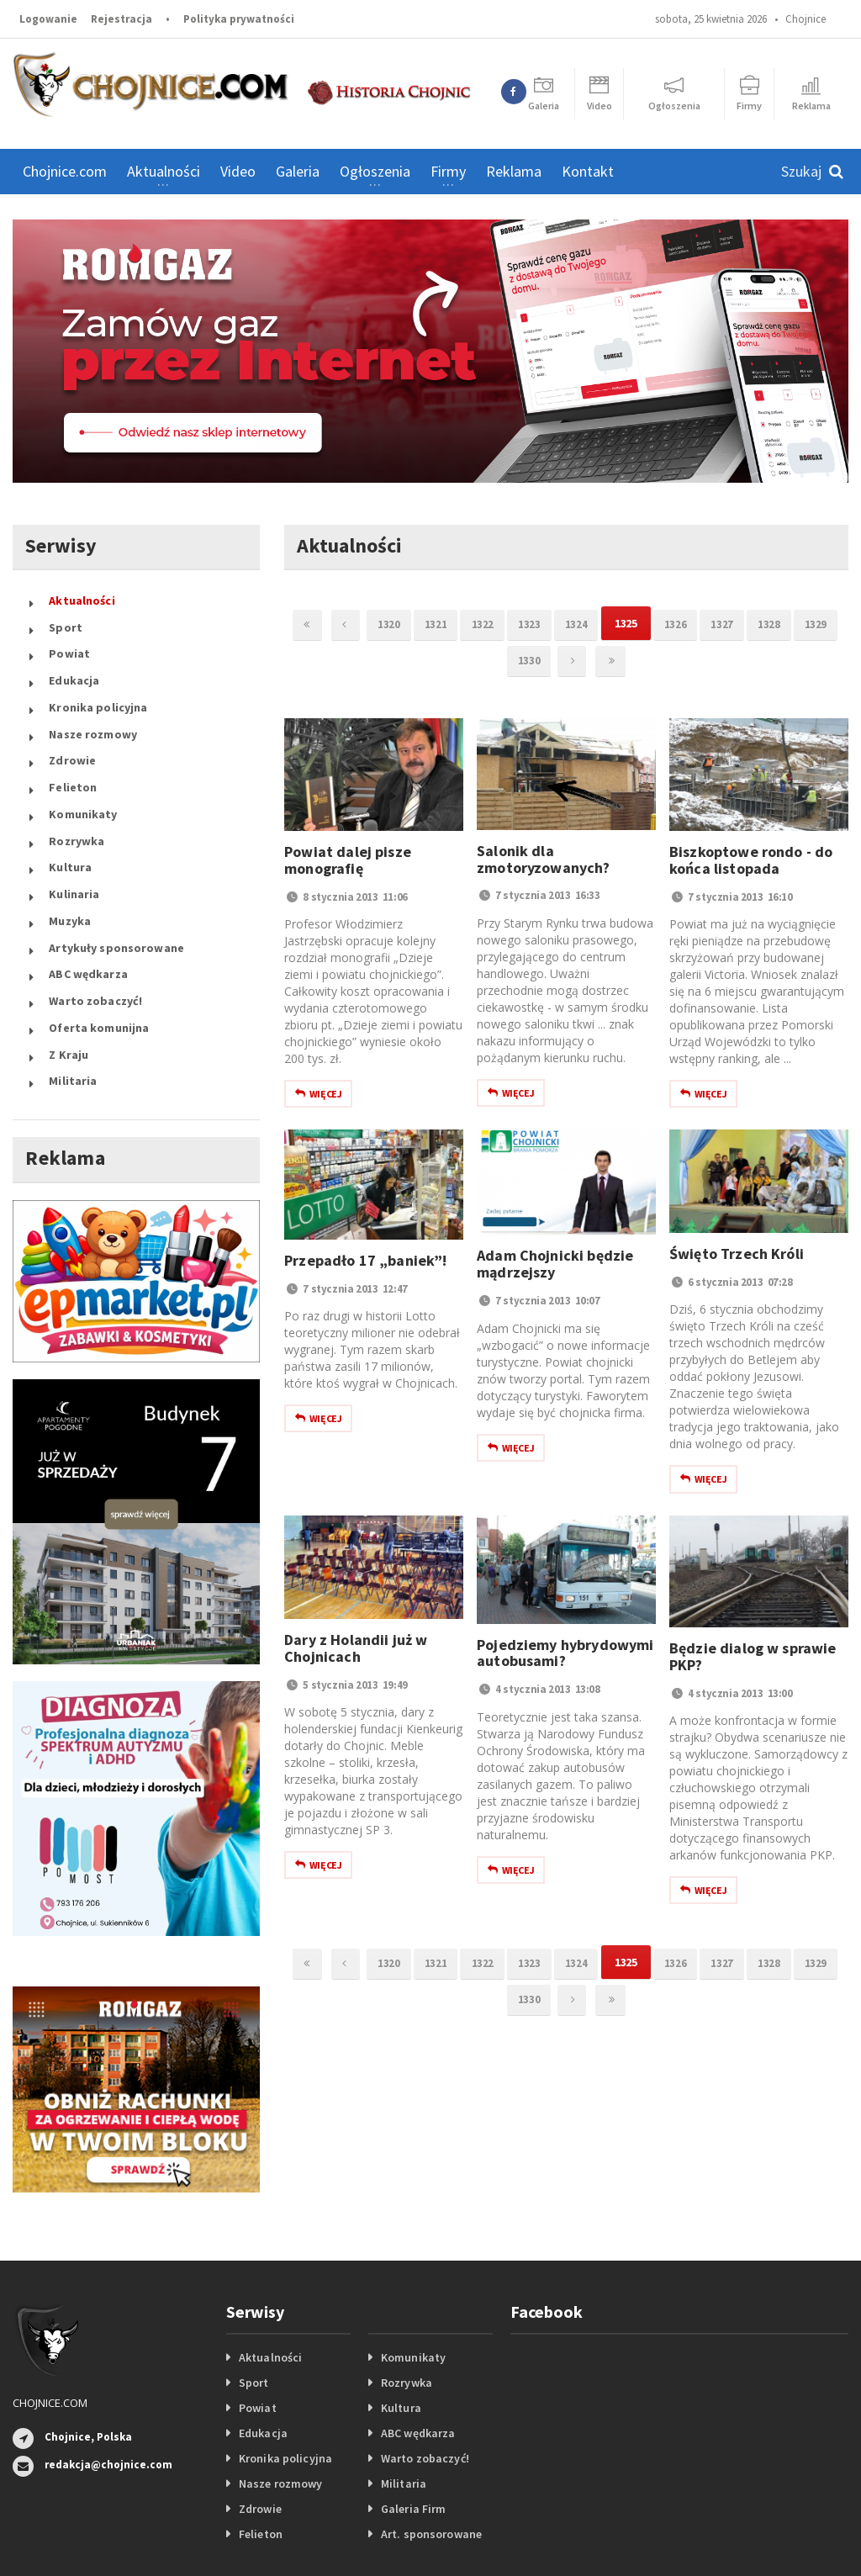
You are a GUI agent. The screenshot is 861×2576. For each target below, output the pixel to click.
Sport (65, 619)
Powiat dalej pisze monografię (346, 863)
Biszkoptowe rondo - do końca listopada (749, 863)
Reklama (513, 171)
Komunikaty (82, 772)
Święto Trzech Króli (735, 1257)
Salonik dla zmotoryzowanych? (542, 862)
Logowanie (48, 19)
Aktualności (81, 598)
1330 (549, 662)
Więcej (318, 1097)
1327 (763, 623)
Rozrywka (76, 794)
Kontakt (588, 171)
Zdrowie (72, 729)
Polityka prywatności (238, 19)
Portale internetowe (529, 2534)
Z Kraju (68, 969)
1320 (400, 623)
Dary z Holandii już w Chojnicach (354, 1651)
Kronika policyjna (97, 685)
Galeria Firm (413, 2417)
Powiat (69, 641)
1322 (504, 623)
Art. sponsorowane (430, 2442)
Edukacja (73, 663)
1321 (452, 623)
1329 (498, 662)
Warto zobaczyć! (94, 926)
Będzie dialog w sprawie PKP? (751, 1660)
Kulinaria (73, 838)
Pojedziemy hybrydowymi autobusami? (564, 1656)
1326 (711, 623)
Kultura (70, 816)
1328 (814, 623)
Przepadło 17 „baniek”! (364, 1263)
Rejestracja (121, 19)
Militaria (72, 991)
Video (238, 171)
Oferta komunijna (98, 947)
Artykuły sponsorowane (115, 882)
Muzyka (69, 860)
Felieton (72, 751)
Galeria (298, 171)
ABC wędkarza (87, 904)
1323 (555, 623)
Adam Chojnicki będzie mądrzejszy (554, 1267)
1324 (607, 623)
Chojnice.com (65, 171)
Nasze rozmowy (92, 707)
